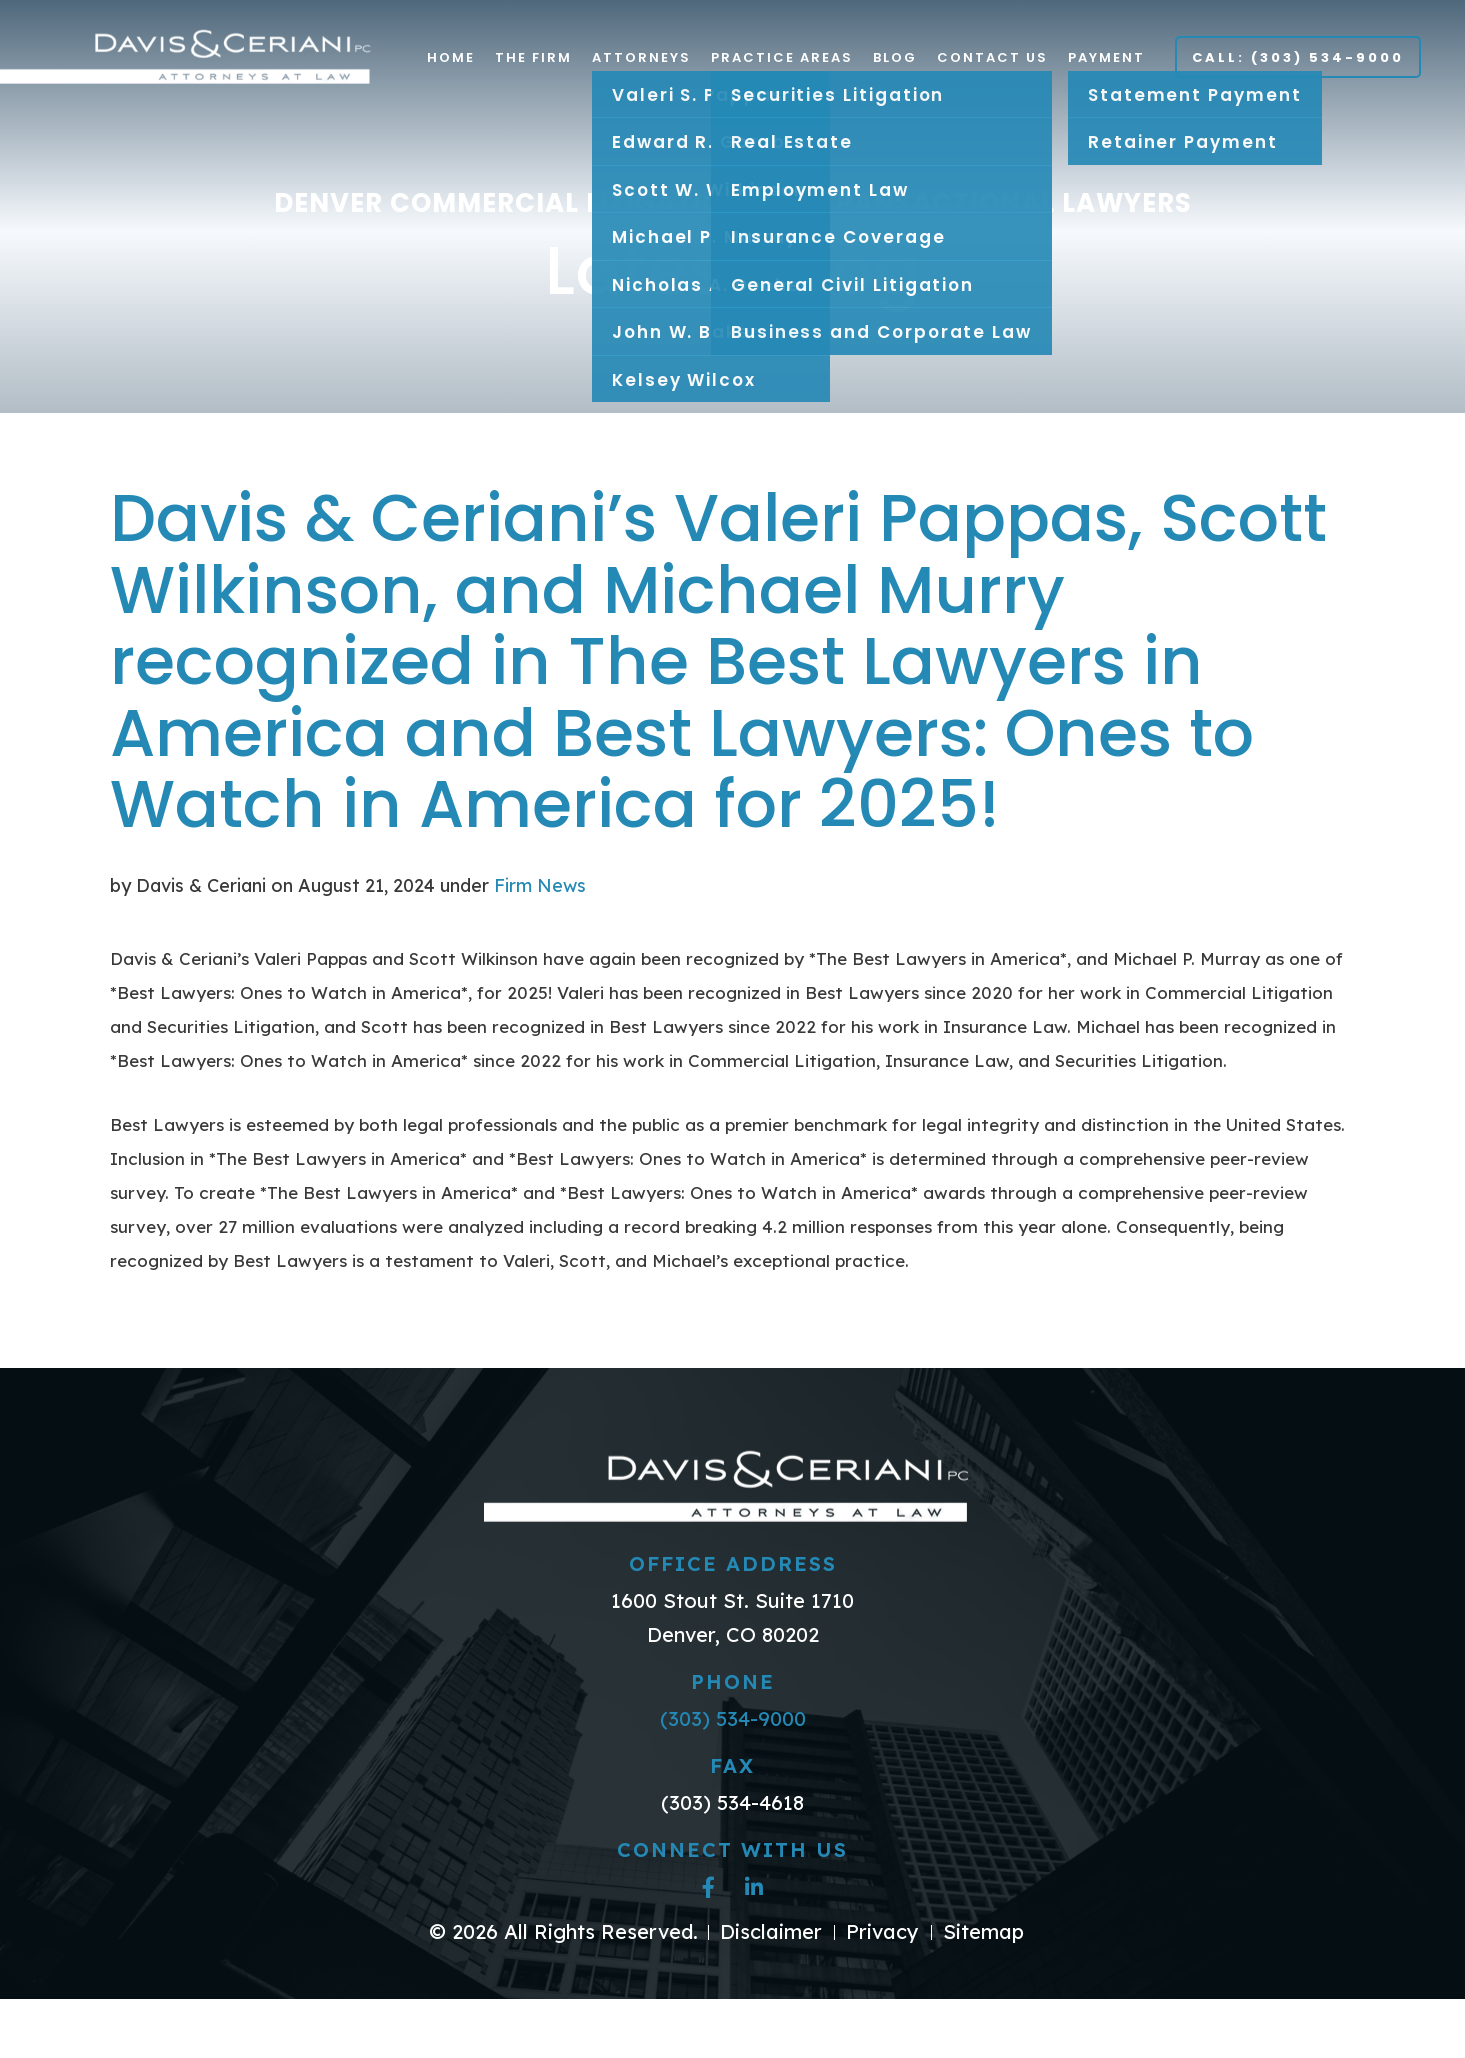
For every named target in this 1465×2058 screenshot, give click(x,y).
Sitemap (983, 1931)
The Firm (533, 57)
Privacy (882, 1931)
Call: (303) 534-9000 (1298, 57)
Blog (895, 57)
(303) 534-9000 (733, 1718)
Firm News (540, 885)
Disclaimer (771, 1931)
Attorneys (641, 57)
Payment (1106, 57)
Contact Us (992, 57)
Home (451, 57)
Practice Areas (782, 57)
